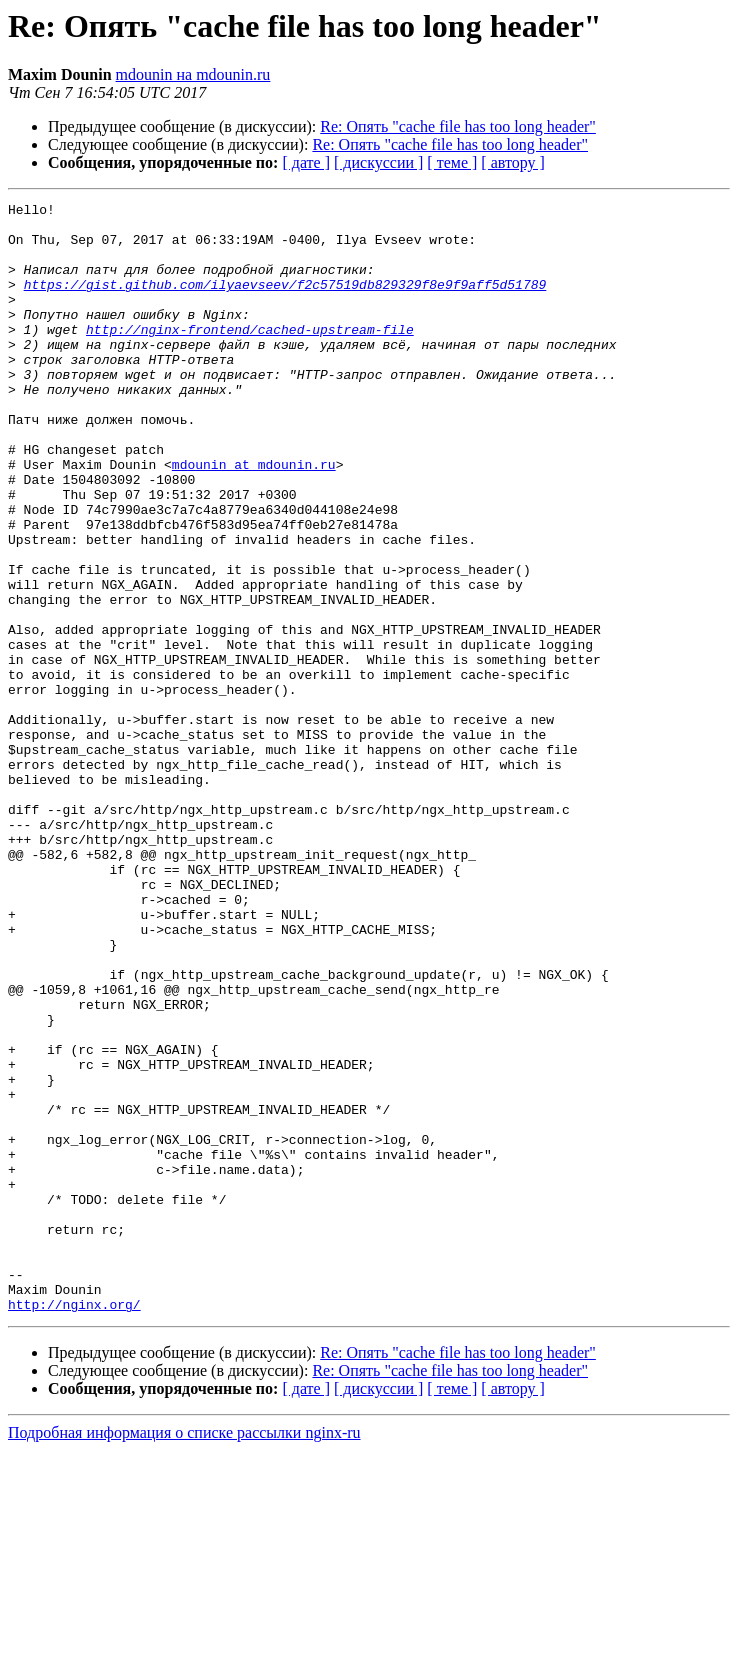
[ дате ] (306, 162)
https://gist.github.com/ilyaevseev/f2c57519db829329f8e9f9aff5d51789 (285, 302)
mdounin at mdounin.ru (254, 518)
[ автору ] (512, 162)
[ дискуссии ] (378, 162)
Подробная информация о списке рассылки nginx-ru (184, 1654)
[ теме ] (452, 162)
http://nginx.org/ (74, 1526)
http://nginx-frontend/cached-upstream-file (250, 356)
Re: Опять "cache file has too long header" (458, 126)
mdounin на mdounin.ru (193, 74)
